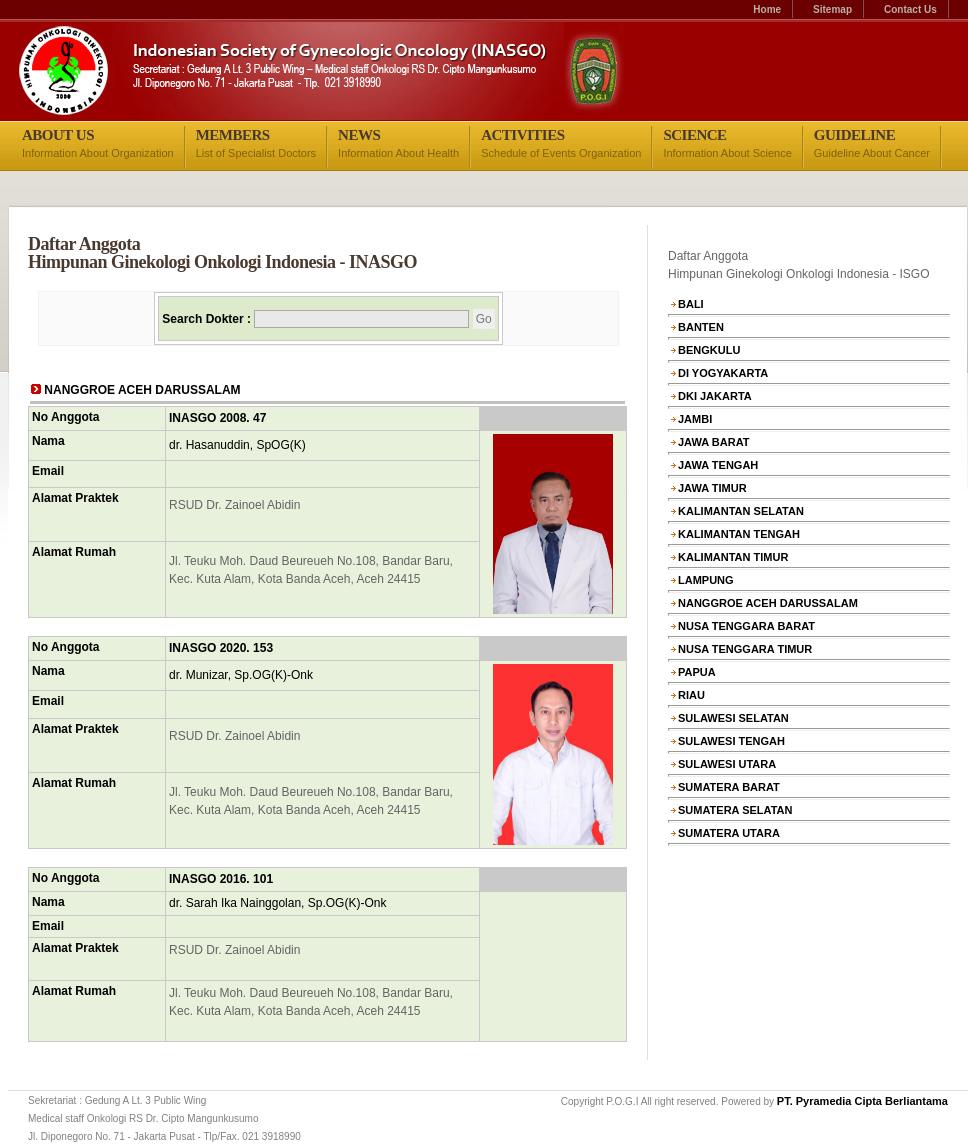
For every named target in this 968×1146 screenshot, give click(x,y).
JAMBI (695, 419)
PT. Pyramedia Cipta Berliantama (862, 1101)
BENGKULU (709, 350)
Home (767, 9)
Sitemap (832, 9)
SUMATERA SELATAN (735, 810)
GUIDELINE (854, 135)
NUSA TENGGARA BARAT (746, 626)
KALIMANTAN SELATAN (741, 511)
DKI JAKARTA (715, 396)
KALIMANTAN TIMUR (733, 557)
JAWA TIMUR (712, 488)
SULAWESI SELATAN (733, 718)
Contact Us (910, 9)
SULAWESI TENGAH (731, 741)
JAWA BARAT (714, 442)
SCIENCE (694, 135)
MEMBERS (233, 135)
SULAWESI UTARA (727, 764)
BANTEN (701, 327)
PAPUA (697, 672)
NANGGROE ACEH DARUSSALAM (768, 603)
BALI (691, 304)
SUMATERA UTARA (729, 833)
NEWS (359, 135)
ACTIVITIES (522, 135)
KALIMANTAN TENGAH (739, 534)
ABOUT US (58, 135)
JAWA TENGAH (718, 465)
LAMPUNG (706, 580)
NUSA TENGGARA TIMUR (745, 649)
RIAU (691, 695)
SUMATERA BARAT (729, 787)
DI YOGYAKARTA (723, 373)
